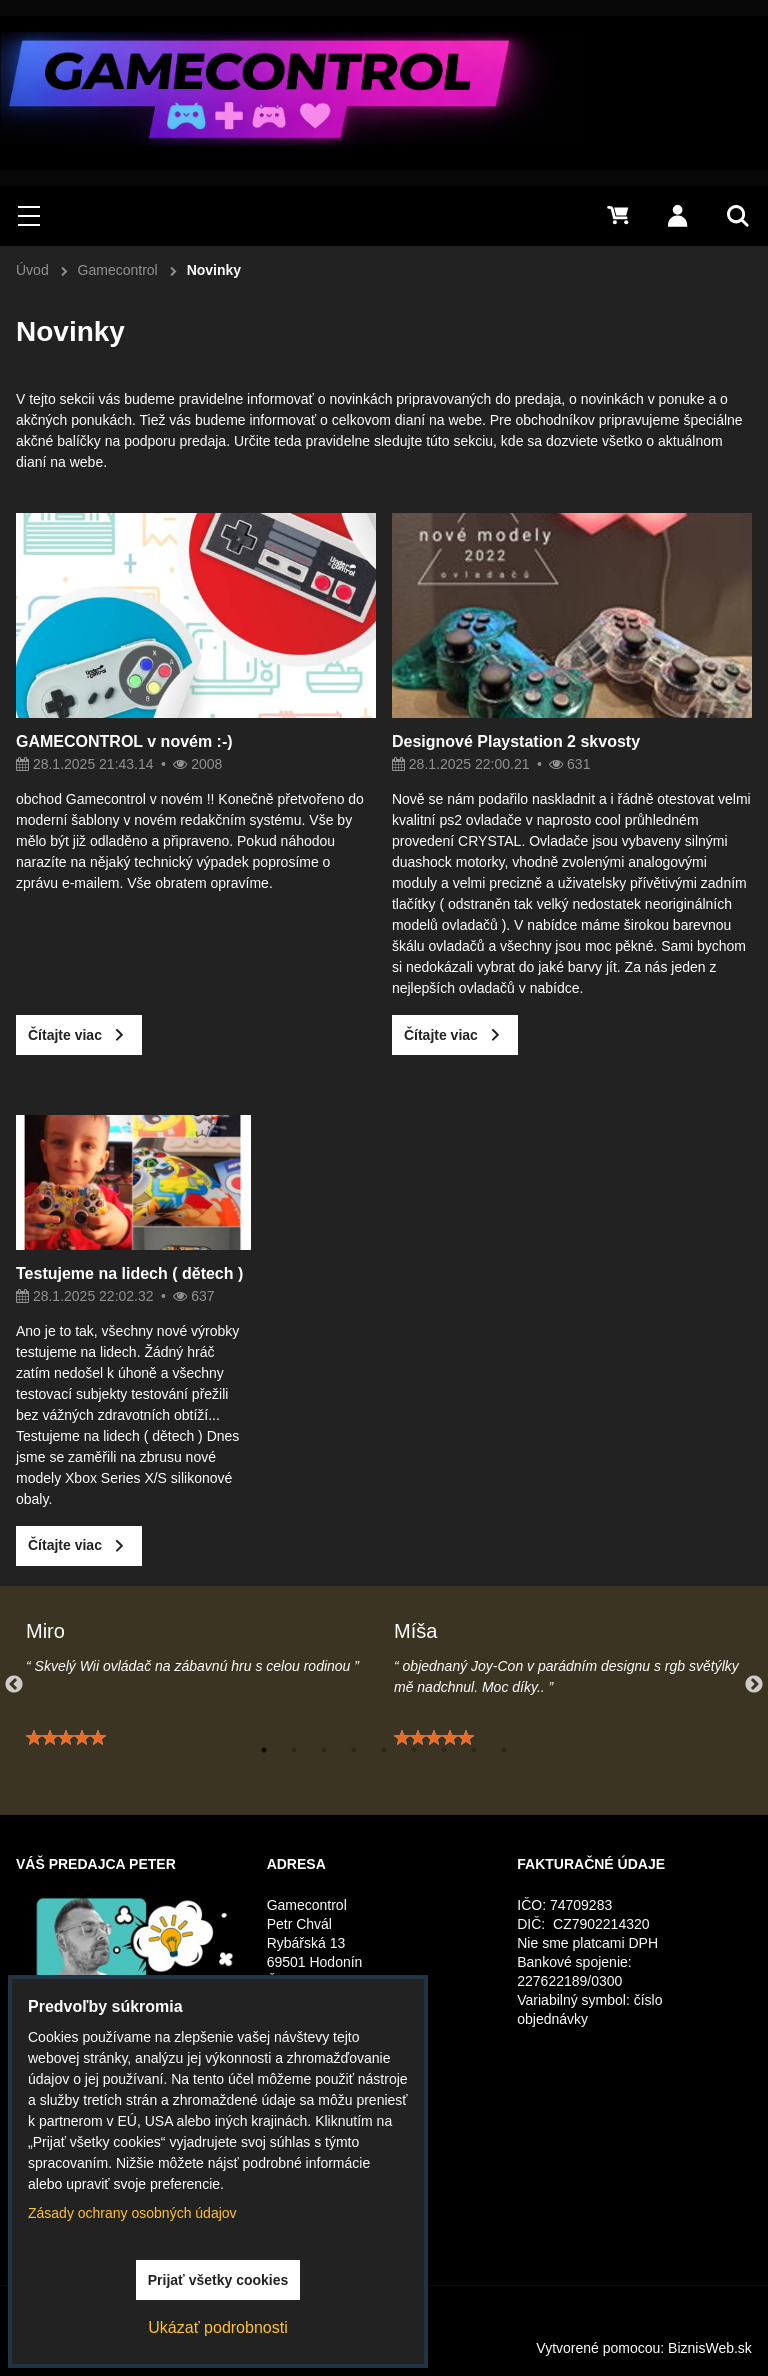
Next (754, 1685)
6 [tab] (414, 1750)
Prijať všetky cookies (218, 2280)
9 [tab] (504, 1750)
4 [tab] (354, 1750)
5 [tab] (384, 1750)
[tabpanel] (200, 1694)
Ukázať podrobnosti (217, 2327)
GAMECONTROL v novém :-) (124, 741)
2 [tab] (294, 1750)
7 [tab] (444, 1750)
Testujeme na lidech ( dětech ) (129, 1282)
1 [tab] (264, 1750)
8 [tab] (474, 1750)
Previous (14, 1685)
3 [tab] (324, 1750)
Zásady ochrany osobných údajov (132, 2213)
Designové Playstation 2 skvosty (516, 741)
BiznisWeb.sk (710, 2348)
